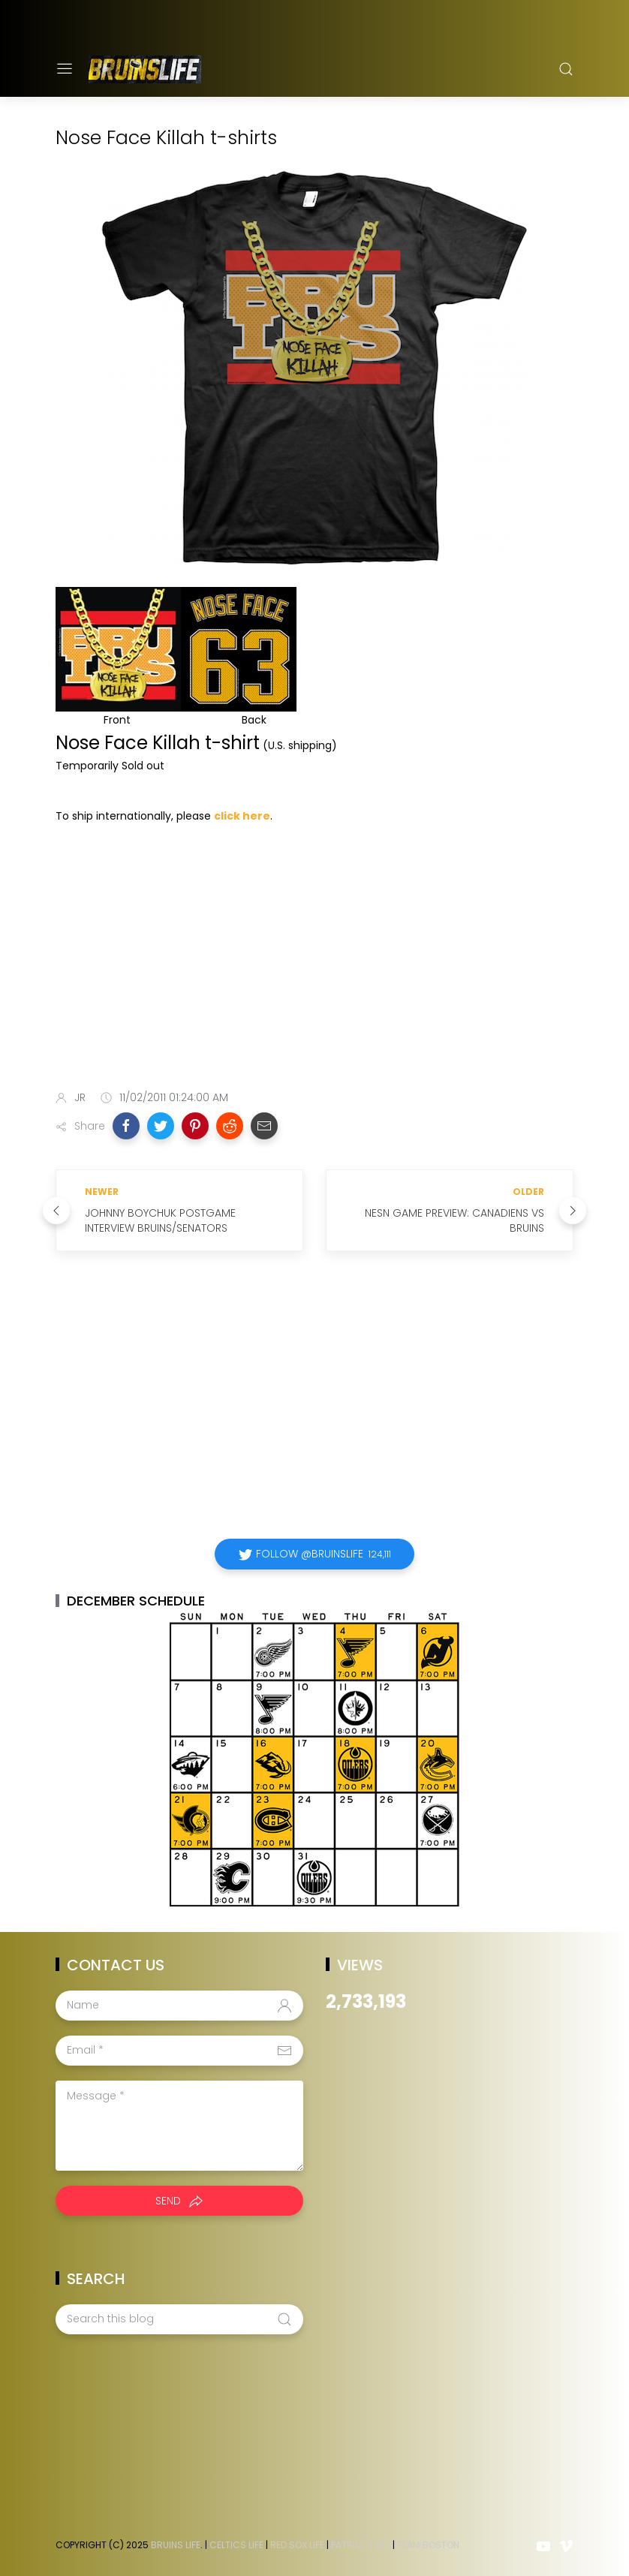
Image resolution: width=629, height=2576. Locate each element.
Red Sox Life (297, 2544)
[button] (126, 1125)
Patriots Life (360, 2544)
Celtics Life (236, 2544)
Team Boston (428, 2544)
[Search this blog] (179, 2319)
